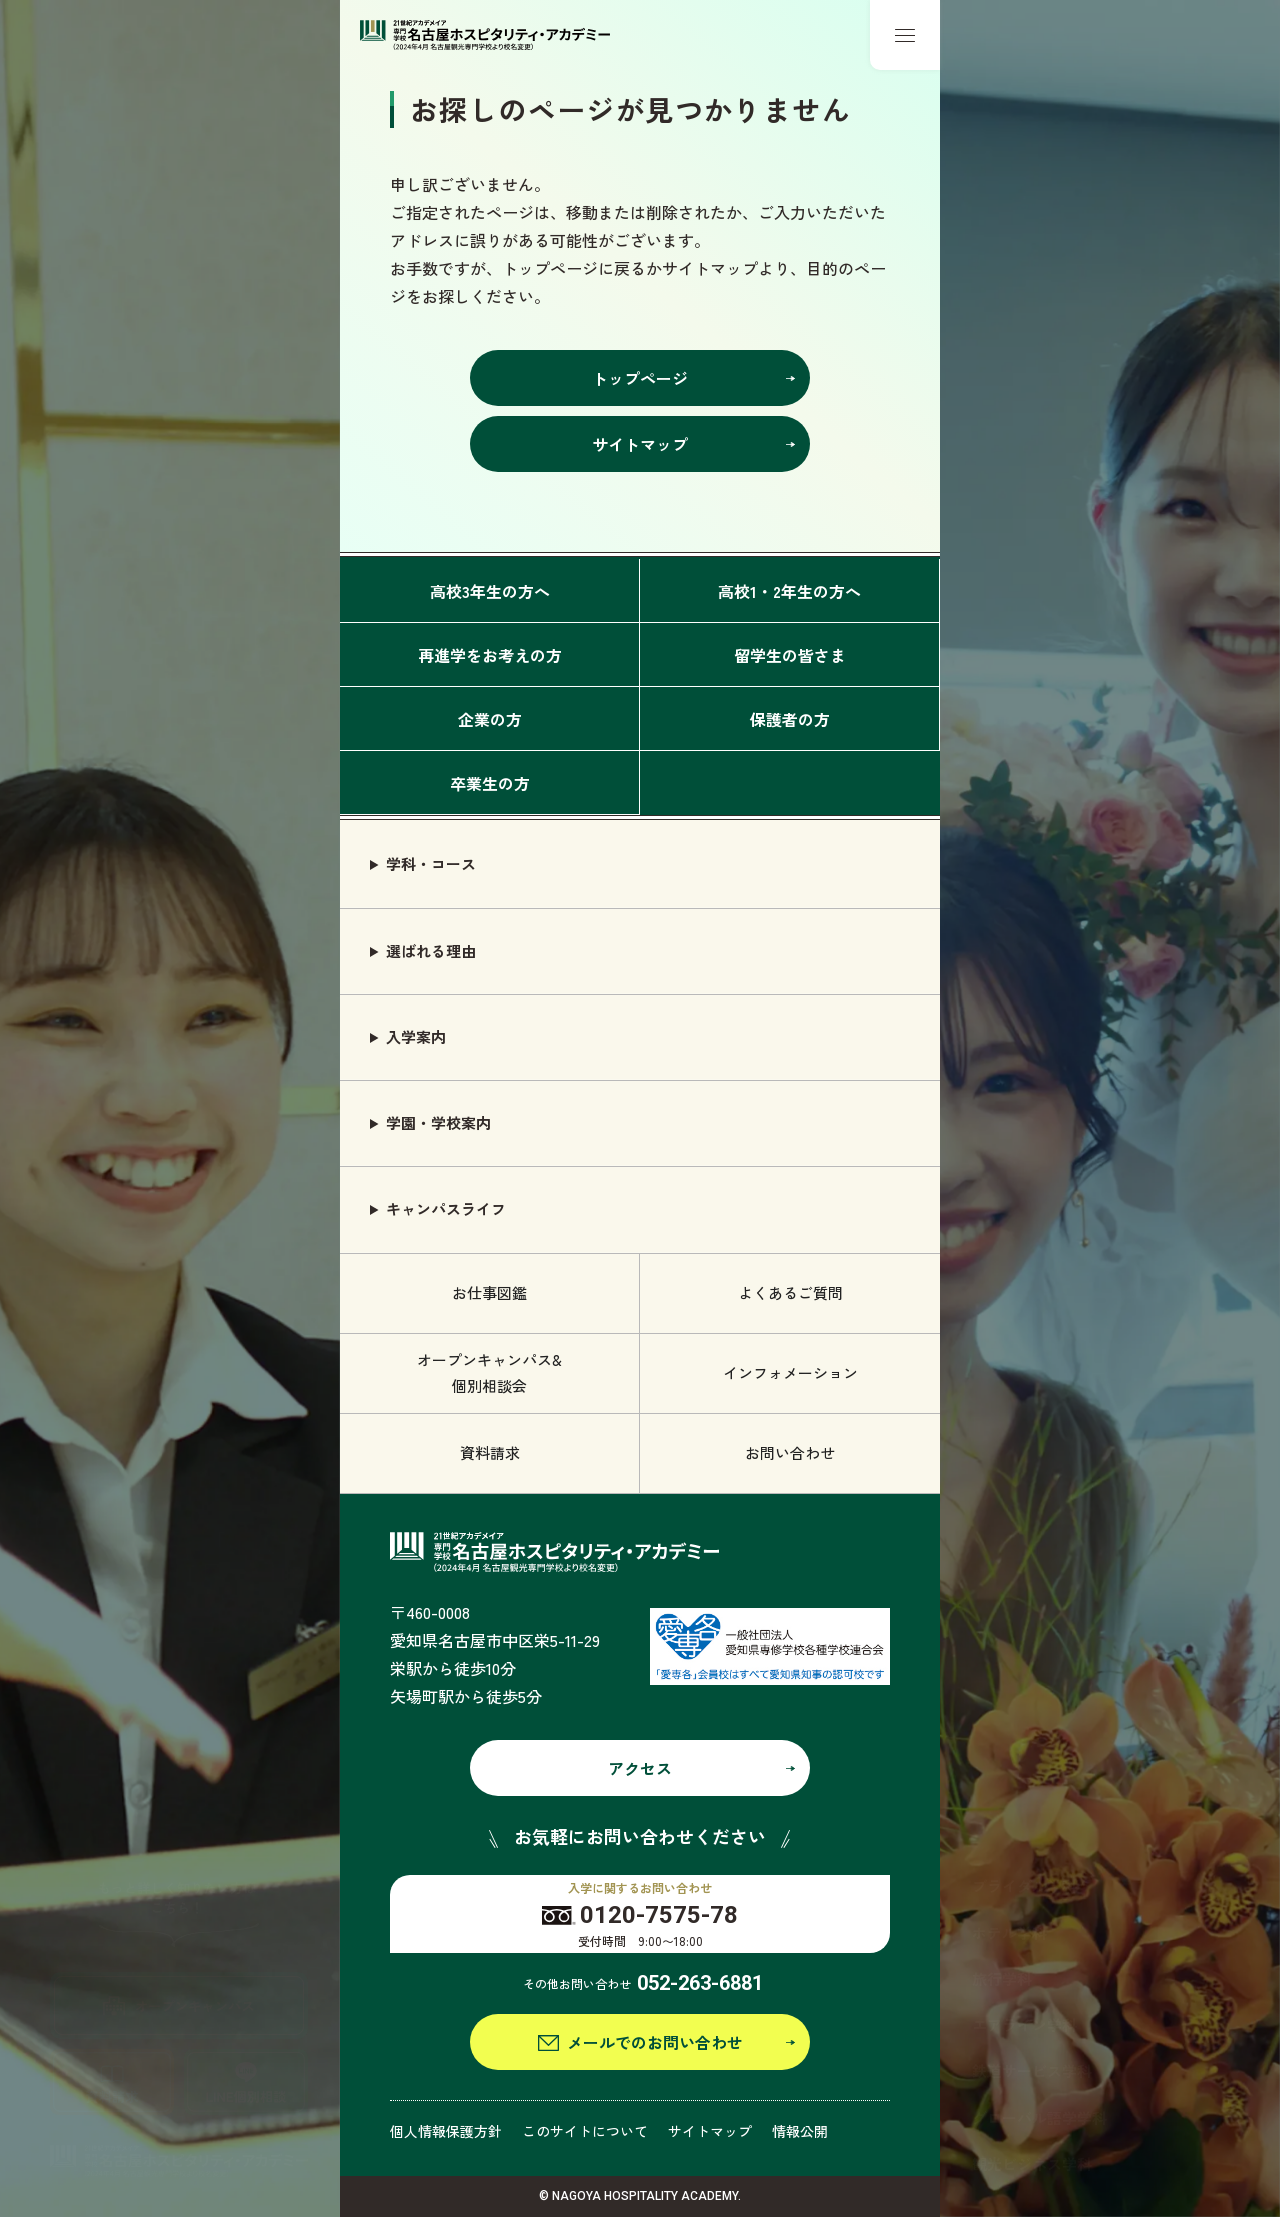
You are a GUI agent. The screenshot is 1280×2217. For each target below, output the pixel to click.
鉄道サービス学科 (1032, 2070)
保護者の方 (790, 719)
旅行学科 (1002, 1978)
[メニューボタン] (905, 35)
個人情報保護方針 (446, 2131)
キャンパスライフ (446, 1208)
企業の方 (490, 719)
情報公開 (800, 2131)
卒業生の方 (490, 783)
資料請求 (490, 1452)
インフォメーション (790, 1372)
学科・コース (431, 863)
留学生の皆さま (790, 655)
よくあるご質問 (790, 1292)
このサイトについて (585, 2131)
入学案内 (416, 1036)
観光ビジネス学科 (1032, 2163)
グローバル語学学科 (1039, 2117)
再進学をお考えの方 (490, 655)
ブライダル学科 (1024, 1885)
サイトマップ (710, 2131)
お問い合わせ (790, 1452)
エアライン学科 (1024, 2024)
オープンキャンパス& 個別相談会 (489, 1372)
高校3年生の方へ (490, 591)
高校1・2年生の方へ (789, 591)
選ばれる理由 (431, 950)
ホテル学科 (1009, 1932)
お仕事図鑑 (489, 1292)
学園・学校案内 (438, 1122)
